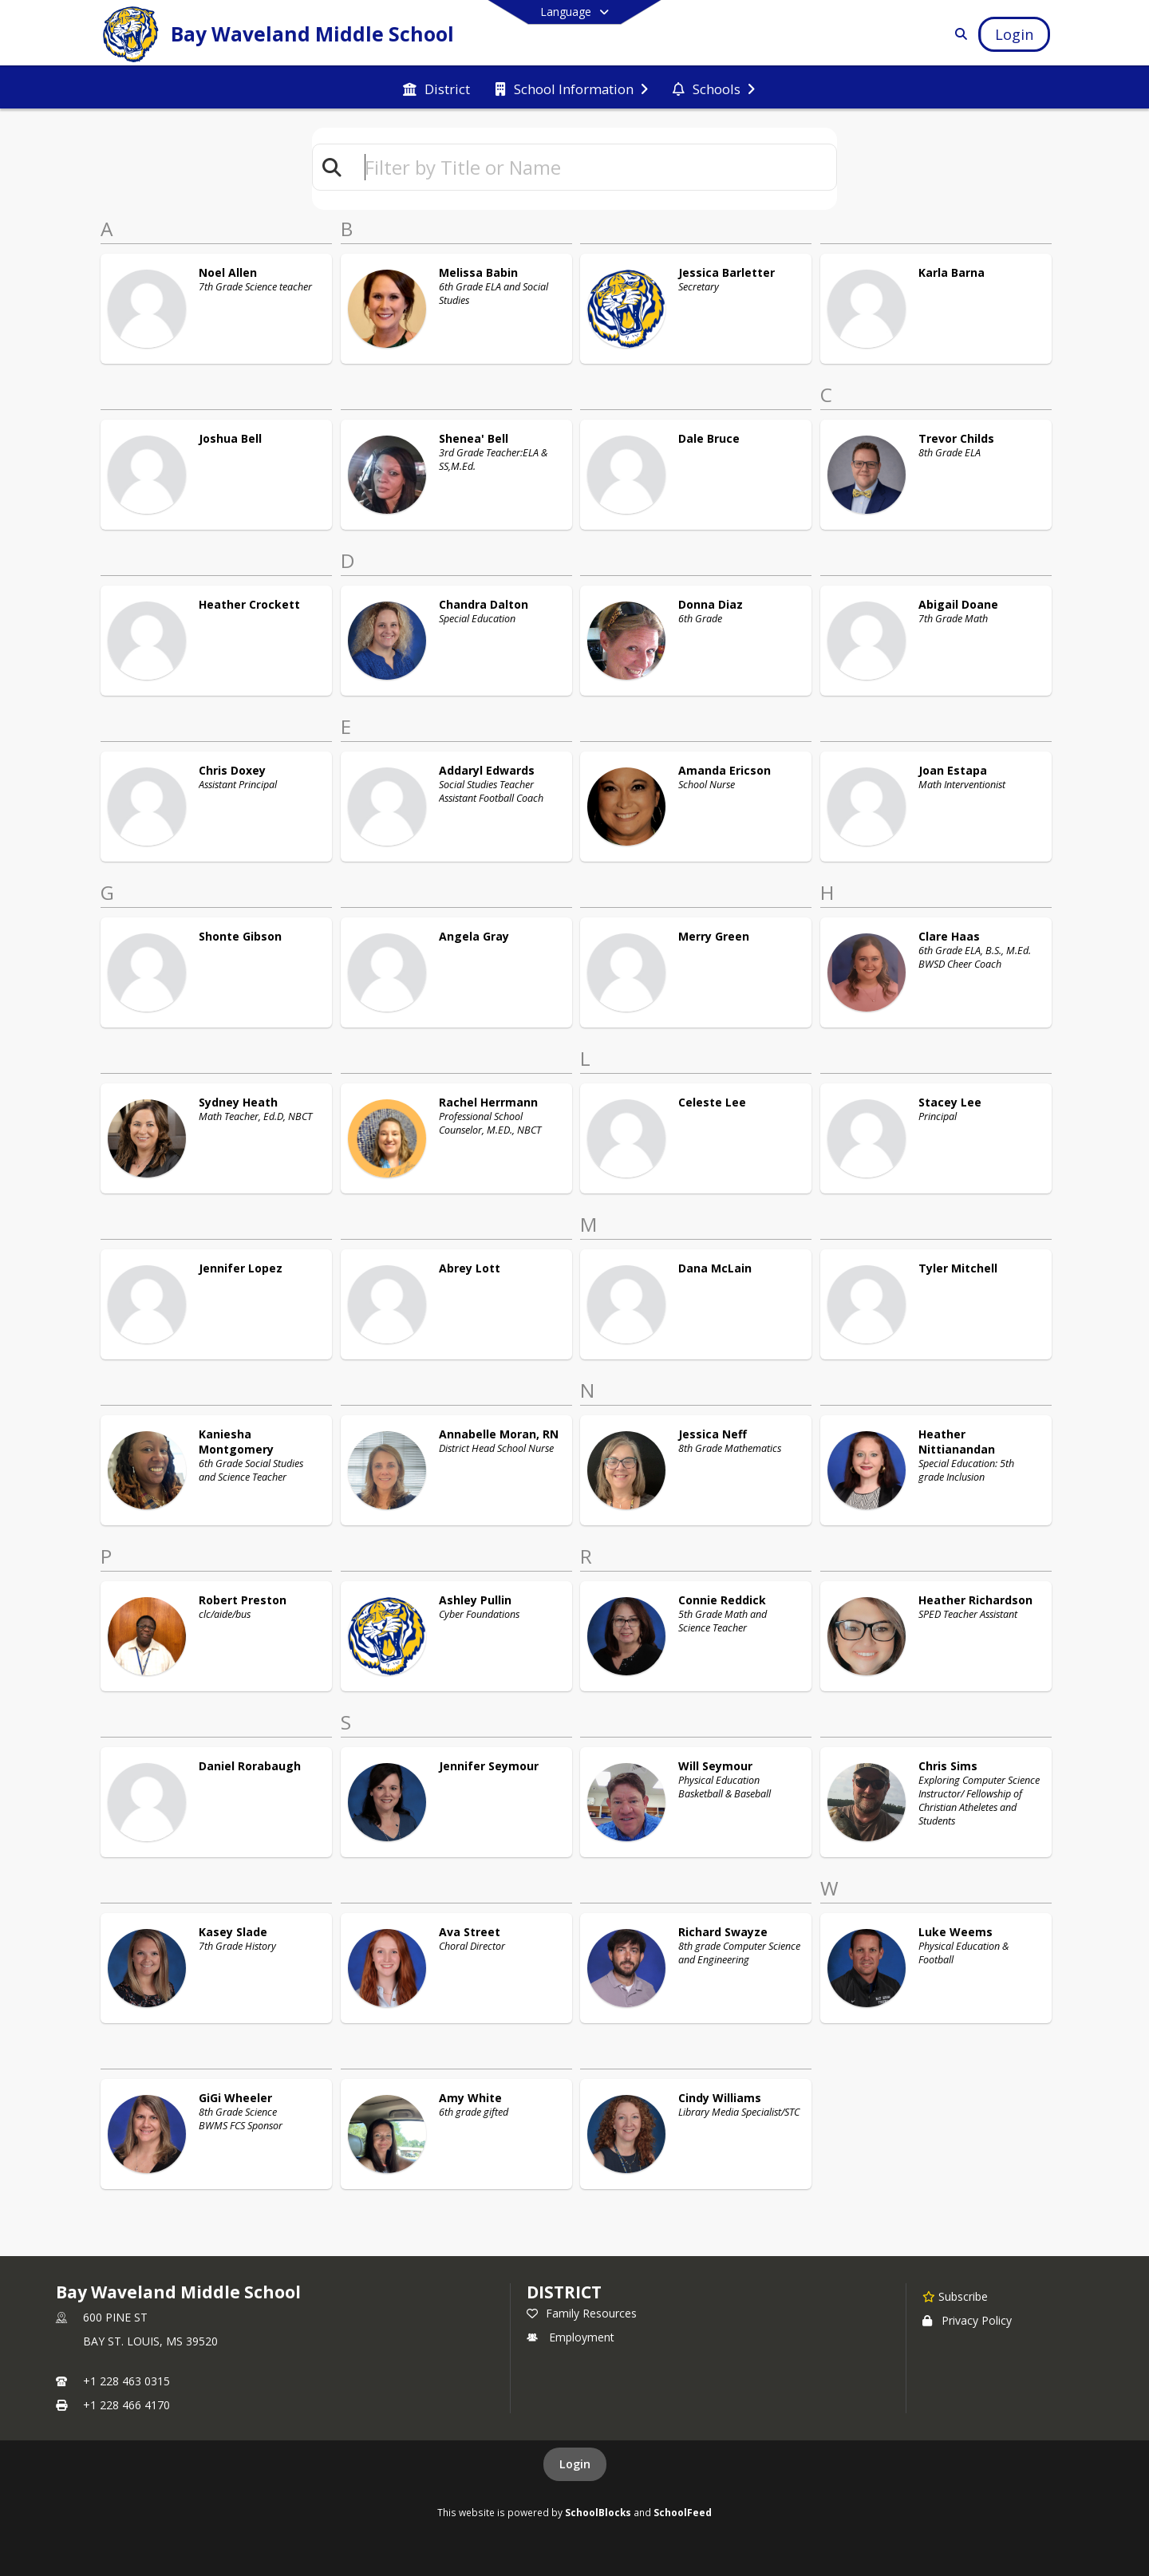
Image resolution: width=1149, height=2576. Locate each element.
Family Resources (582, 2313)
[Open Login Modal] (1014, 34)
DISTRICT (564, 2292)
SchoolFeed (682, 2512)
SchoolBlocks (598, 2512)
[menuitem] (436, 87)
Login (574, 2463)
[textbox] (593, 167)
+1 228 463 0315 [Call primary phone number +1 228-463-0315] (126, 2381)
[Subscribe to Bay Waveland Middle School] (955, 2296)
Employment (570, 2337)
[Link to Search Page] (958, 33)
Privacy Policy (967, 2320)
